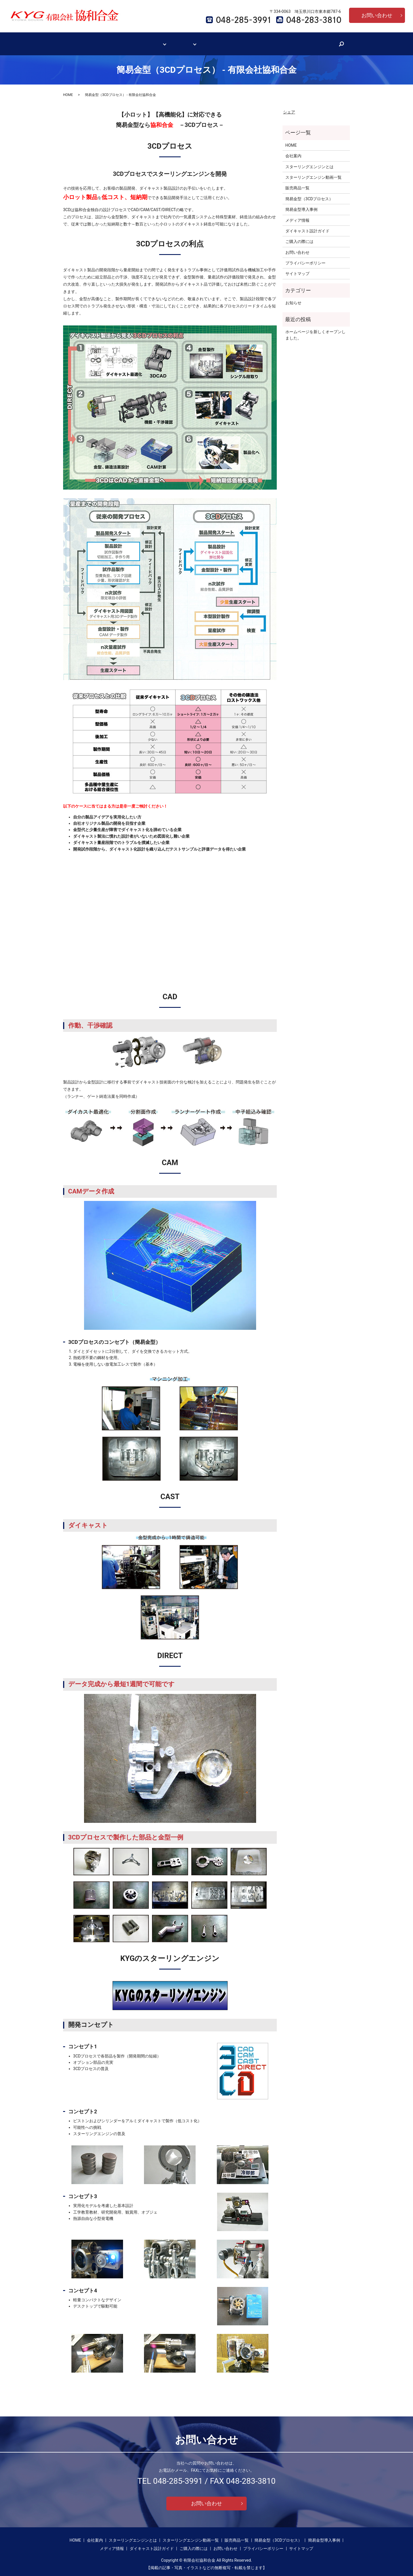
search (319, 41)
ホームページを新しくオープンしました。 (315, 329)
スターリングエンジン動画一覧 (313, 172)
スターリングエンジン (146, 40)
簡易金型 (186, 40)
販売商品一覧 (297, 182)
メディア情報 (216, 40)
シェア (289, 106)
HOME (95, 40)
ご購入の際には (296, 40)
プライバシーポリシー (305, 257)
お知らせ (293, 297)
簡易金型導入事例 (301, 204)
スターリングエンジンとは (309, 161)
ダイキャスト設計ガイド (255, 40)
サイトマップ (297, 268)
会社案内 (114, 40)
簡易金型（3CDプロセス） (309, 193)
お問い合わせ (376, 15)
